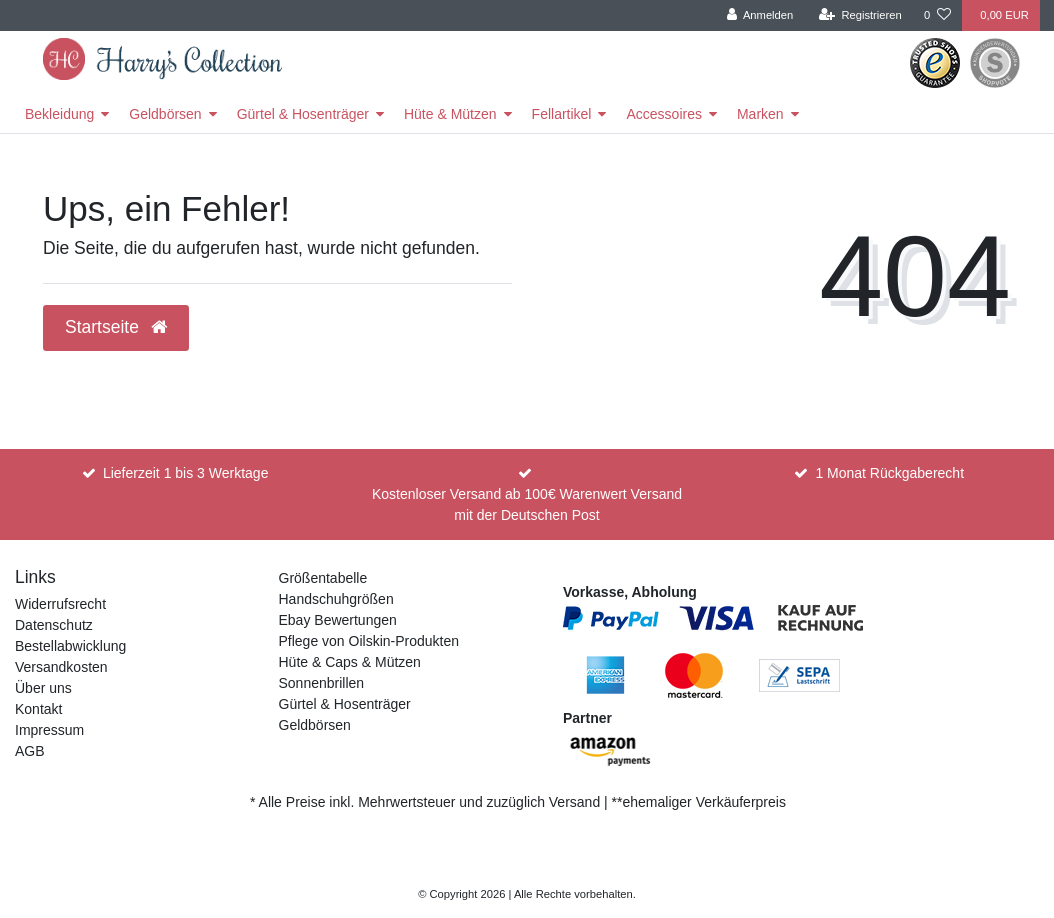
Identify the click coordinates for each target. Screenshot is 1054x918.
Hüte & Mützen (450, 114)
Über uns (43, 688)
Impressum (49, 730)
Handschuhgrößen (336, 599)
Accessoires (663, 114)
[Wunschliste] (937, 15)
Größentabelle (323, 578)
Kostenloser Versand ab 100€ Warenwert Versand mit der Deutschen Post (527, 504)
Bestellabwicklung (70, 646)
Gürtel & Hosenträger (303, 114)
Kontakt (38, 709)
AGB (30, 751)
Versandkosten (61, 667)
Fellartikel (562, 114)
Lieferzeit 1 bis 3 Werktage (186, 473)
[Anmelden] (760, 15)
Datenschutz (54, 625)
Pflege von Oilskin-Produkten (369, 641)
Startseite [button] (116, 327)
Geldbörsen (165, 114)
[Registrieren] (860, 15)
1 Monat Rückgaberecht (889, 473)
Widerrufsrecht (60, 604)
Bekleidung (59, 114)
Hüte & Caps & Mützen (350, 662)
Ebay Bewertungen (338, 620)
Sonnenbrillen (322, 683)
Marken (760, 114)
